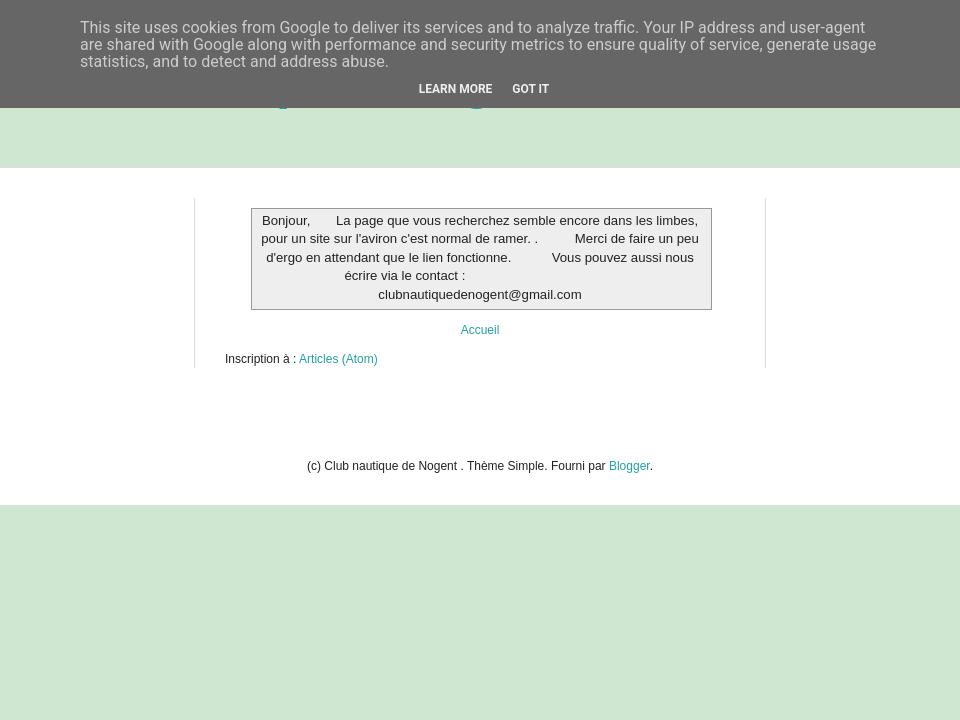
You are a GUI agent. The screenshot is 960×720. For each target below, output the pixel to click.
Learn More (456, 89)
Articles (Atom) (338, 359)
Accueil (480, 330)
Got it (530, 89)
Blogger (629, 466)
